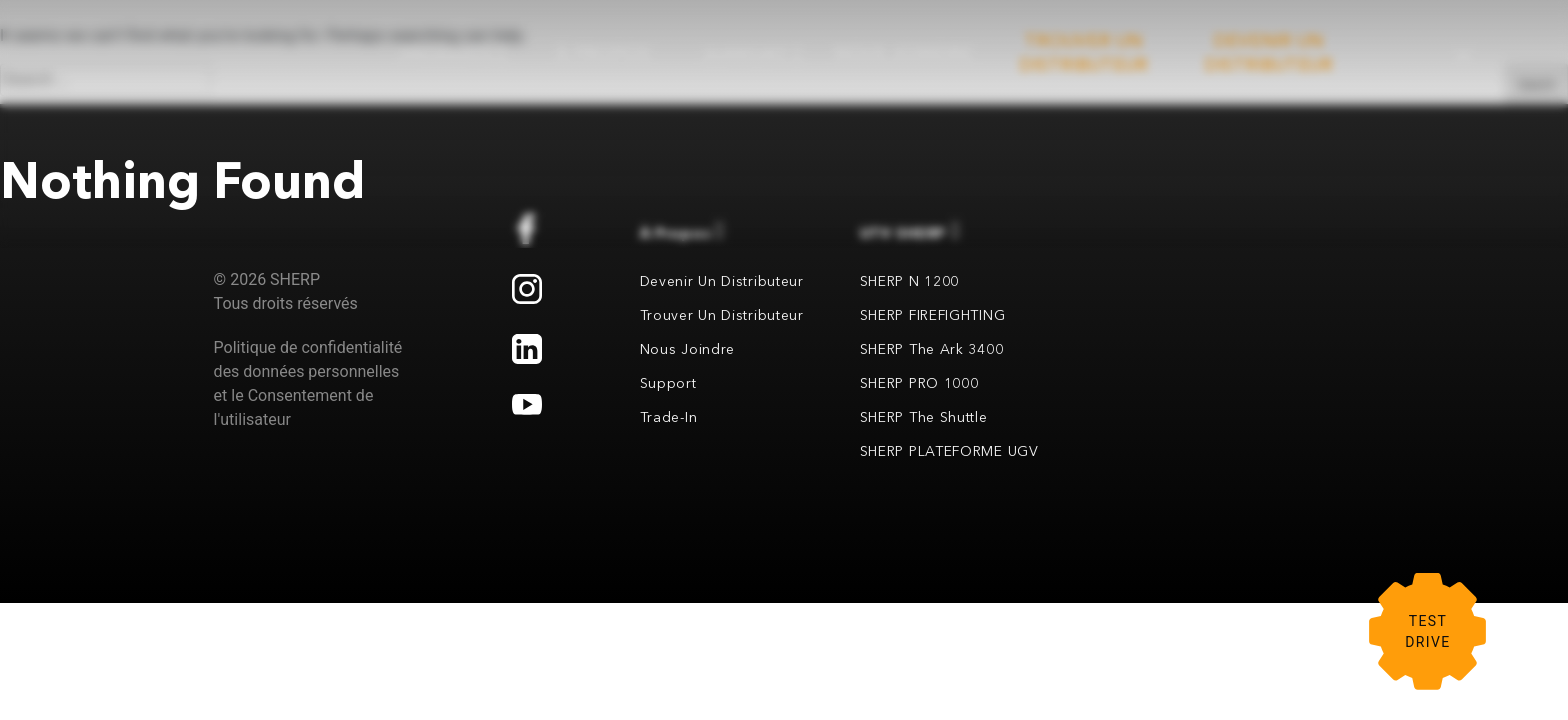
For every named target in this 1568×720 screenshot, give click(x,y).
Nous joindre (687, 349)
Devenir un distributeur (722, 281)
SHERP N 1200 (909, 281)
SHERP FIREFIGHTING (933, 315)
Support (668, 383)
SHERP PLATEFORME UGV (949, 451)
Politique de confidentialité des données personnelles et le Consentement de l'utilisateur (308, 383)
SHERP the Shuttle (924, 417)
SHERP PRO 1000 (919, 383)
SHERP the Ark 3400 (932, 349)
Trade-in (669, 417)
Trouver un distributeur (722, 315)
